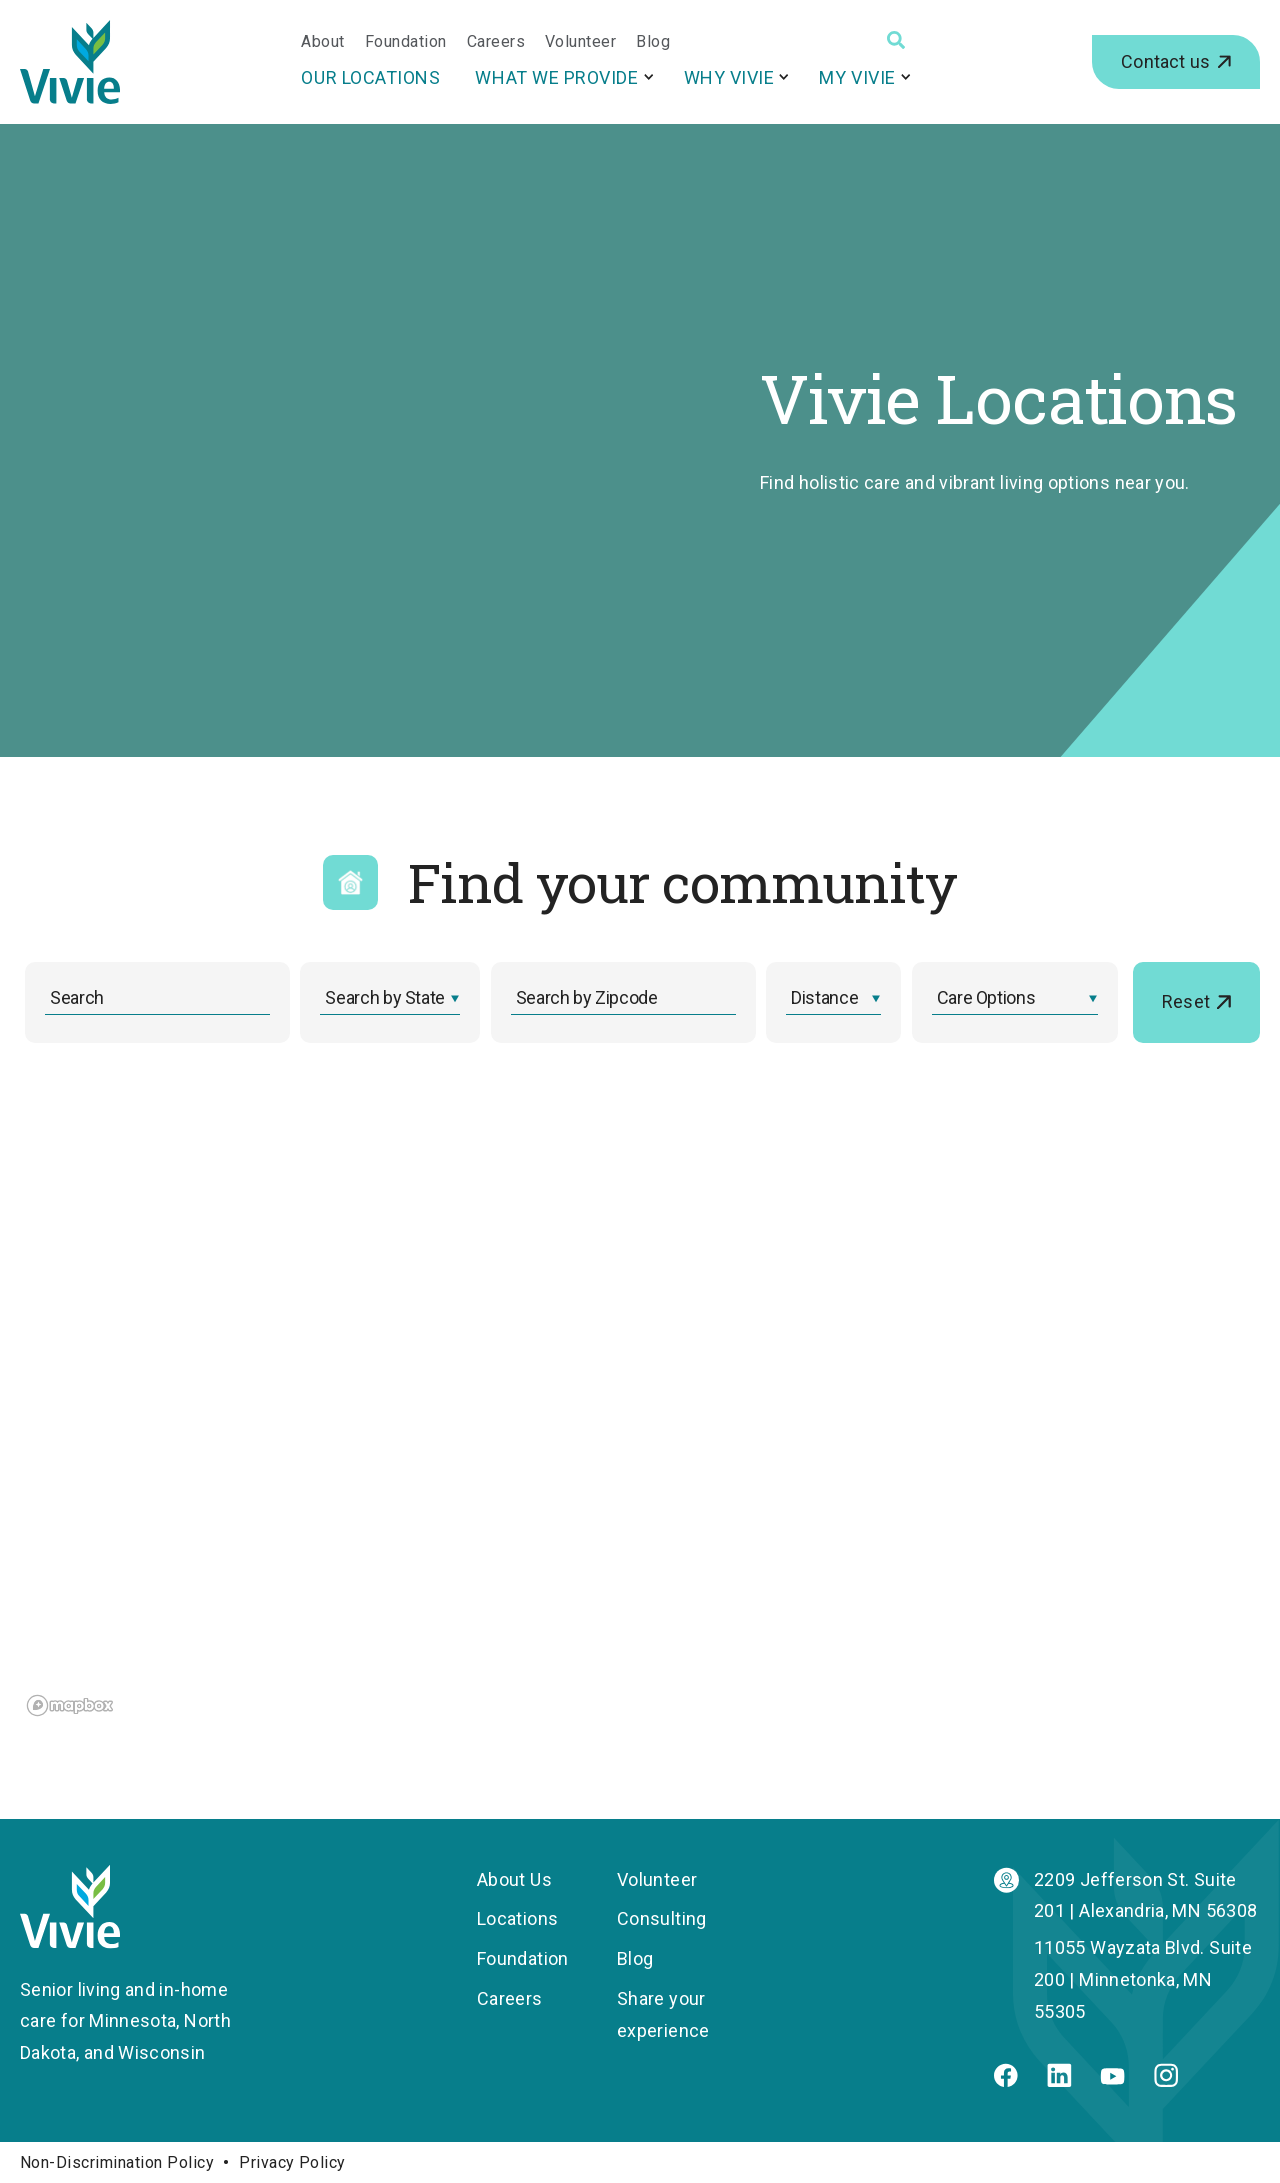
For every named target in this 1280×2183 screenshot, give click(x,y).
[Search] (896, 40)
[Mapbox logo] (70, 1705)
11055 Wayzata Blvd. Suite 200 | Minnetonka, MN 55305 (1143, 1979)
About (322, 42)
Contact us (1165, 61)
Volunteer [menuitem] (657, 1879)
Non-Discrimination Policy (117, 2162)
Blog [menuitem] (635, 1958)
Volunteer (580, 42)
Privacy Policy (292, 2162)
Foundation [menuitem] (523, 1958)
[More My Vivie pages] (906, 76)
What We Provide (556, 77)
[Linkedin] (1059, 2080)
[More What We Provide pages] (649, 76)
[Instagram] (1166, 2080)
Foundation (406, 42)
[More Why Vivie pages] (784, 76)
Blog (653, 42)
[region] (351, 1413)
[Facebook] (1006, 2080)
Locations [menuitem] (517, 1918)
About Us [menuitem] (514, 1879)
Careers (496, 42)
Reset (1186, 1001)
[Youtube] (1112, 2078)
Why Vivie (729, 77)
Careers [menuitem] (510, 1998)
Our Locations (370, 77)
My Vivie (857, 77)
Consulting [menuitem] (662, 1918)
